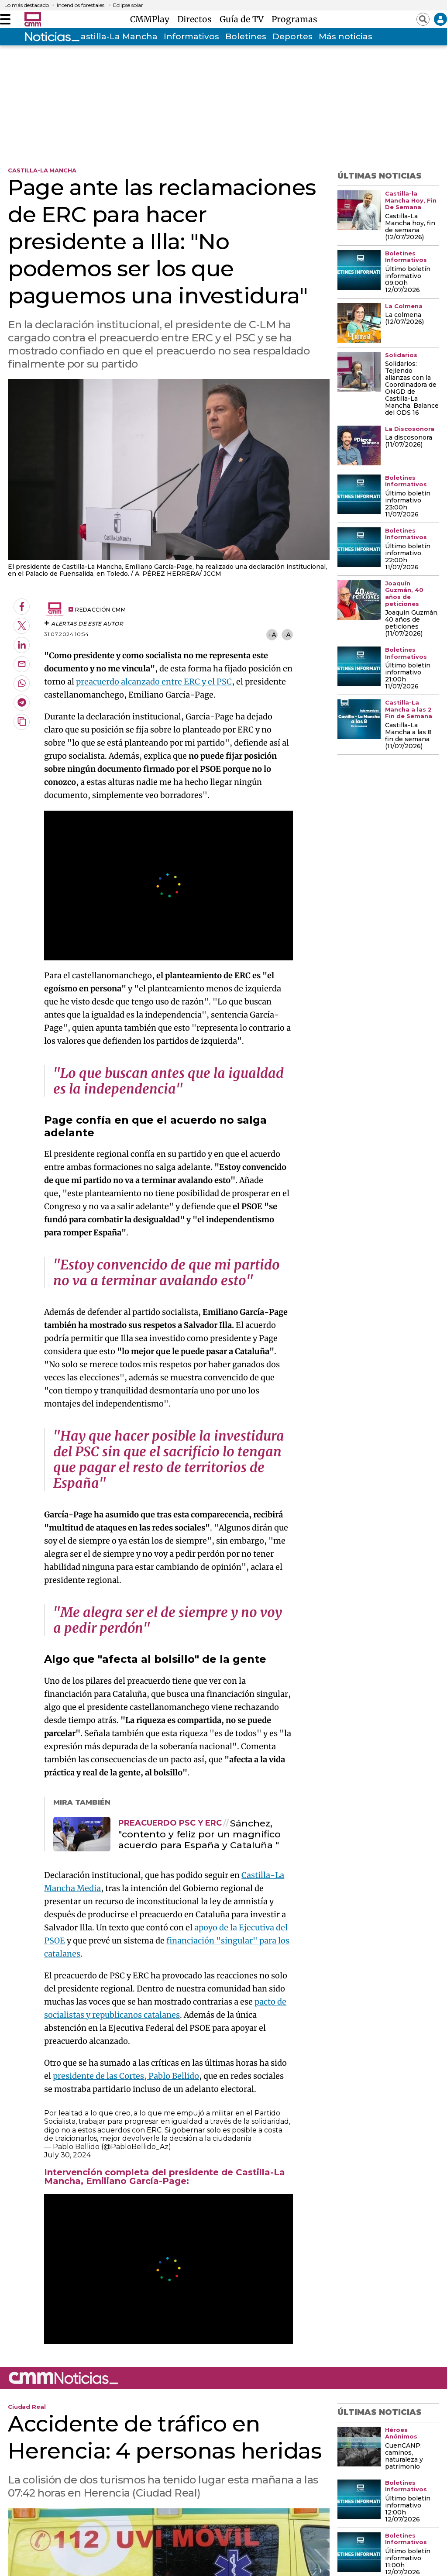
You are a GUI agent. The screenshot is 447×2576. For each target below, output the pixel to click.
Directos (196, 19)
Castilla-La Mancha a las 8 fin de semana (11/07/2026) (408, 736)
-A (287, 634)
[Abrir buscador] (423, 19)
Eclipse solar (128, 5)
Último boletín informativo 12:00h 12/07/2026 (407, 2509)
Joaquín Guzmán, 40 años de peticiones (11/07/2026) (412, 623)
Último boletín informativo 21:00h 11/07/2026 (407, 676)
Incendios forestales (80, 5)
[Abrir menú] (5, 19)
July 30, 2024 (67, 2155)
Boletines (245, 36)
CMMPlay (152, 19)
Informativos (191, 36)
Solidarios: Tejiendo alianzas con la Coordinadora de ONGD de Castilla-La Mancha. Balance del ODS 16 (412, 388)
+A (272, 634)
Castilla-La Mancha (116, 36)
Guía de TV (244, 19)
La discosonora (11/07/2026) (408, 441)
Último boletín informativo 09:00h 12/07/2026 (407, 280)
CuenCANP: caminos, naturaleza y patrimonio (404, 2456)
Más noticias (345, 36)
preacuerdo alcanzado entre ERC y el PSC (154, 682)
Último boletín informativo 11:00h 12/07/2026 (407, 2562)
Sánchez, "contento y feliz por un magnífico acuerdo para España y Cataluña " (199, 1834)
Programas (294, 19)
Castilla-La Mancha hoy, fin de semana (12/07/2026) (410, 227)
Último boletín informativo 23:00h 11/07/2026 (407, 504)
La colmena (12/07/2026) (404, 319)
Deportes (292, 36)
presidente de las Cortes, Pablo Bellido (126, 2076)
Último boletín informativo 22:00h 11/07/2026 (407, 557)
